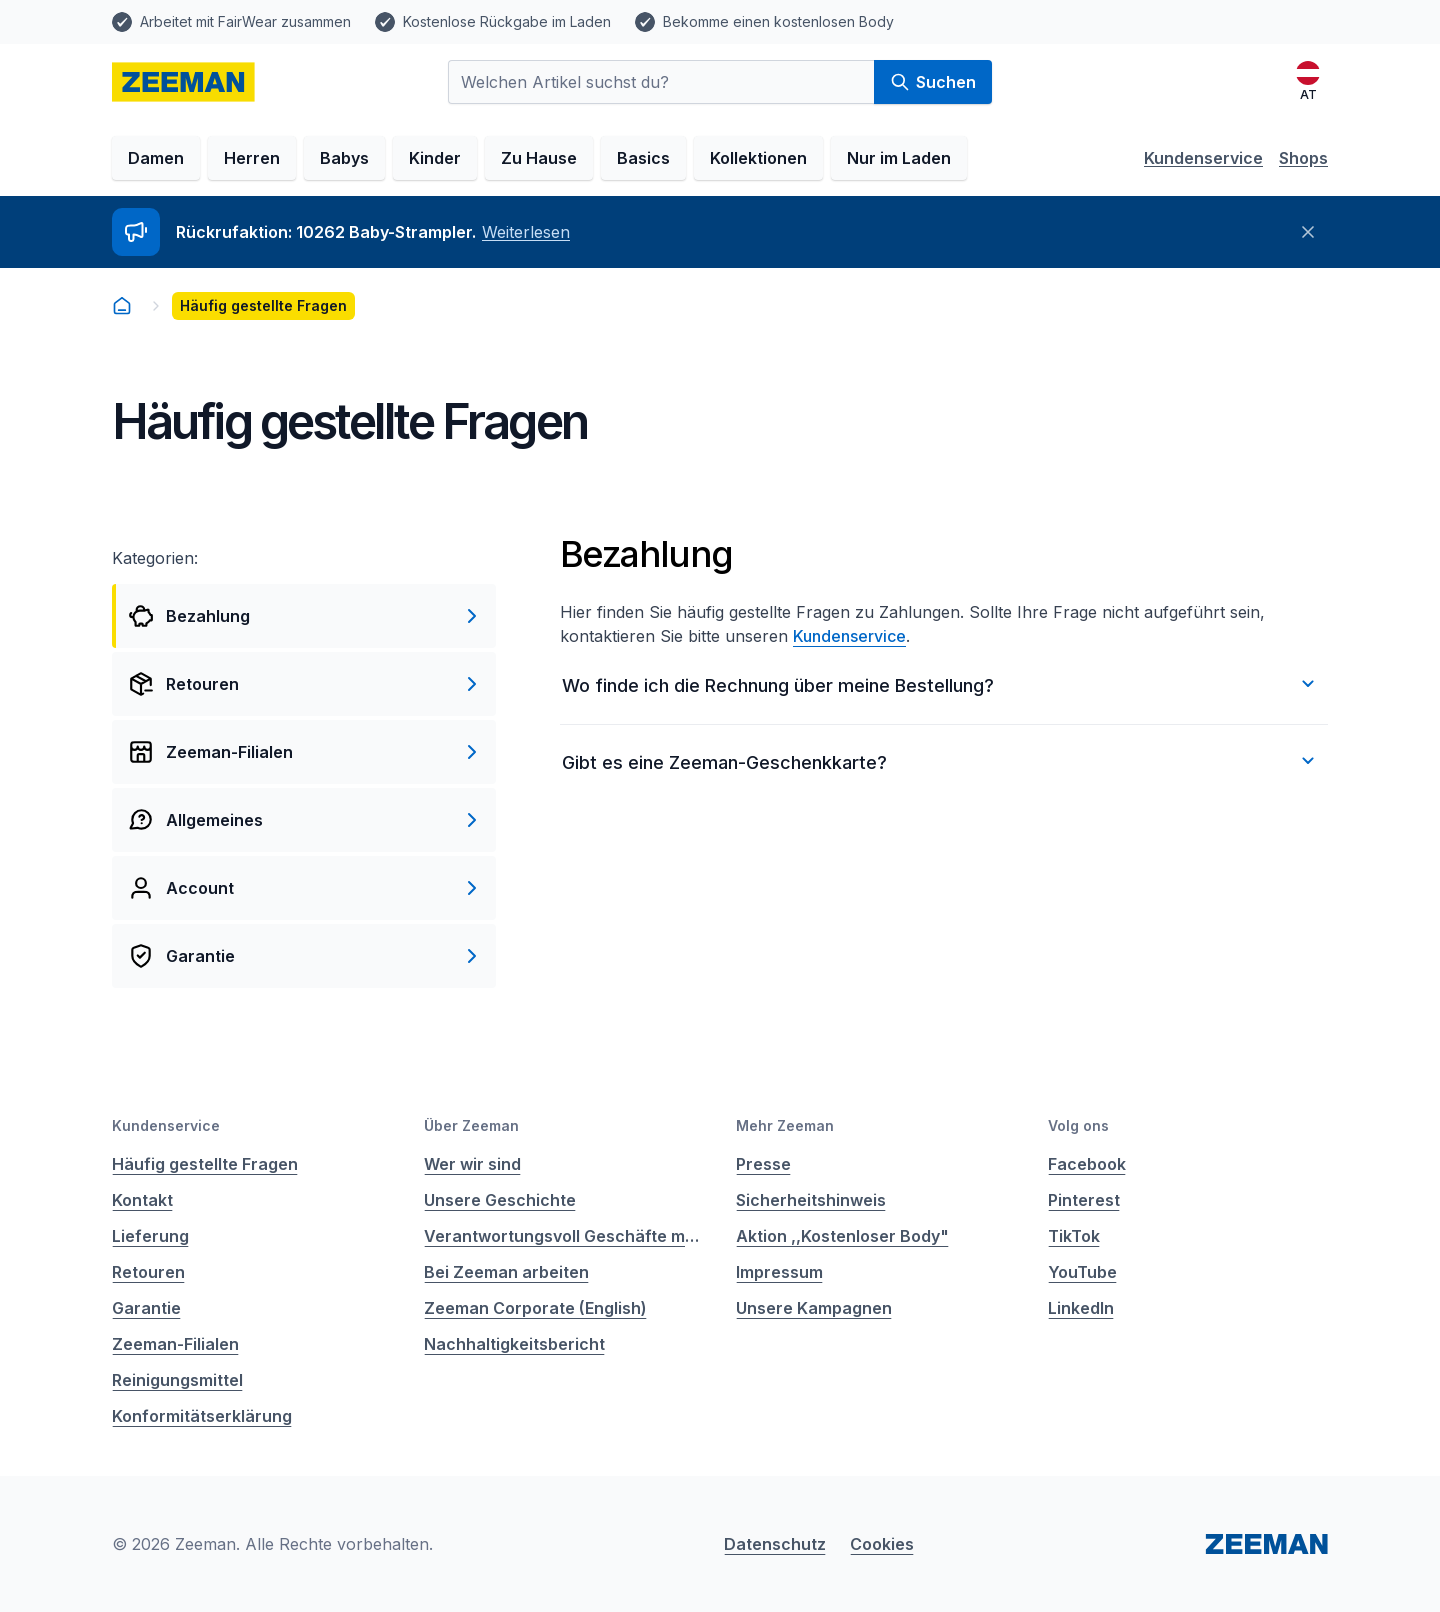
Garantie (146, 1308)
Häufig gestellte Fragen (205, 1164)
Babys (344, 158)
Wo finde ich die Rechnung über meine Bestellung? (941, 684)
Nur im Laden (899, 158)
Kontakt (142, 1200)
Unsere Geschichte (500, 1200)
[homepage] (183, 82)
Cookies (882, 1544)
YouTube (1082, 1272)
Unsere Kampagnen (814, 1308)
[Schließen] (1308, 232)
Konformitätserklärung (202, 1416)
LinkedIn (1081, 1308)
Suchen (933, 82)
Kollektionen (758, 158)
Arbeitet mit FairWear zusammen (245, 21)
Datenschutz (775, 1544)
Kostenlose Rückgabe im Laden (507, 21)
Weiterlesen (526, 232)
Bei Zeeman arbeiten (506, 1272)
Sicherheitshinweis (811, 1200)
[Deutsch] (1308, 82)
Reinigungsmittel (177, 1380)
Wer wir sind (472, 1164)
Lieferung (150, 1236)
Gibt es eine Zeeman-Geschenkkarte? (941, 761)
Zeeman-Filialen (175, 1344)
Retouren (148, 1272)
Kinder (435, 158)
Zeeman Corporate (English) (535, 1308)
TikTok (1074, 1236)
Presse (763, 1164)
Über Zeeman (471, 1125)
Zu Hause (539, 158)
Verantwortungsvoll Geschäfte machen (564, 1236)
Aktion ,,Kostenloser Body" (842, 1236)
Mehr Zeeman (785, 1125)
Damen (156, 158)
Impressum (779, 1272)
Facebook (1087, 1164)
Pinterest (1084, 1200)
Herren (252, 158)
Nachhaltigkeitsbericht (514, 1344)
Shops (1303, 158)
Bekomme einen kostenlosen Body (778, 21)
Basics (643, 158)
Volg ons (1078, 1125)
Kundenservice (1203, 158)
